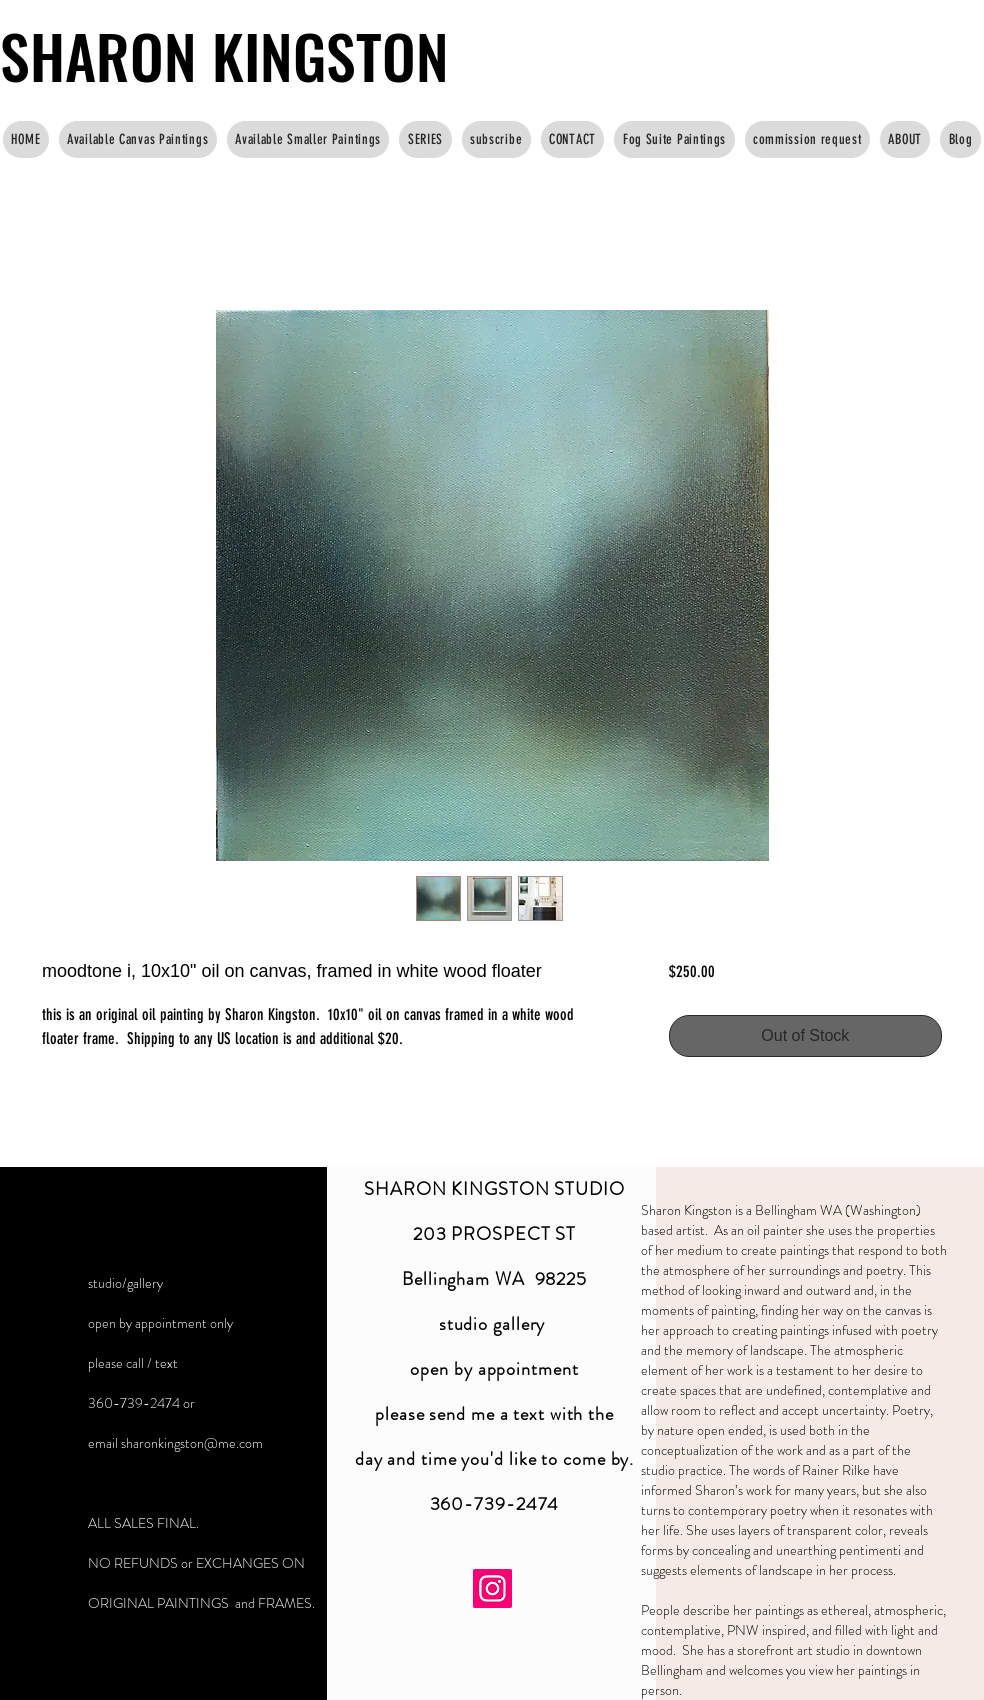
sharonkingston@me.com (192, 1443)
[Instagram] (492, 1588)
